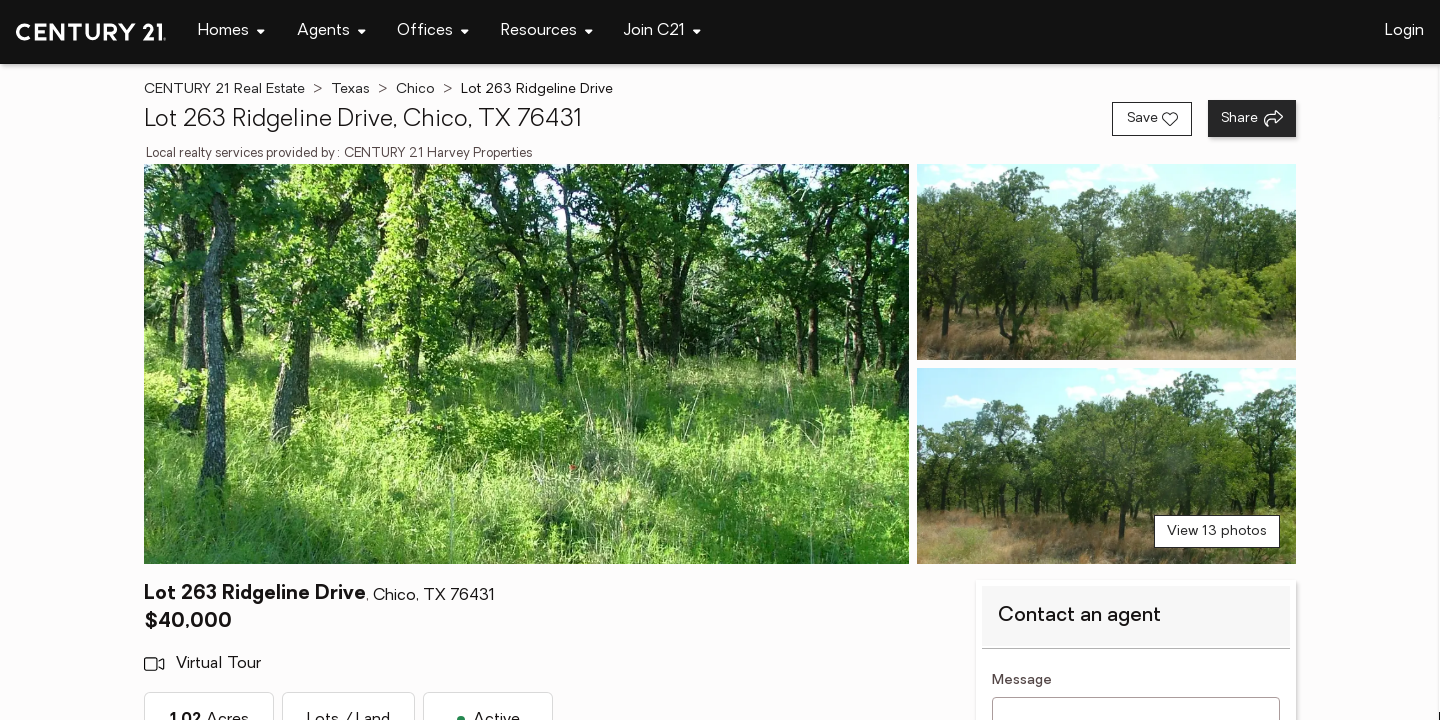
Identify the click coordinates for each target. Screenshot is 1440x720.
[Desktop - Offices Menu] (433, 31)
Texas (350, 89)
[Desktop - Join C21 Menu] (662, 31)
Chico (415, 89)
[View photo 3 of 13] (1106, 466)
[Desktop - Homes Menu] (231, 31)
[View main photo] (526, 364)
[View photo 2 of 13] (1106, 262)
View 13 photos (1217, 531)
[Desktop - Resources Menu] (547, 31)
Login (1404, 31)
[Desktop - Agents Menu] (331, 31)
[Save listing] (1152, 119)
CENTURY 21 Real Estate (224, 89)
